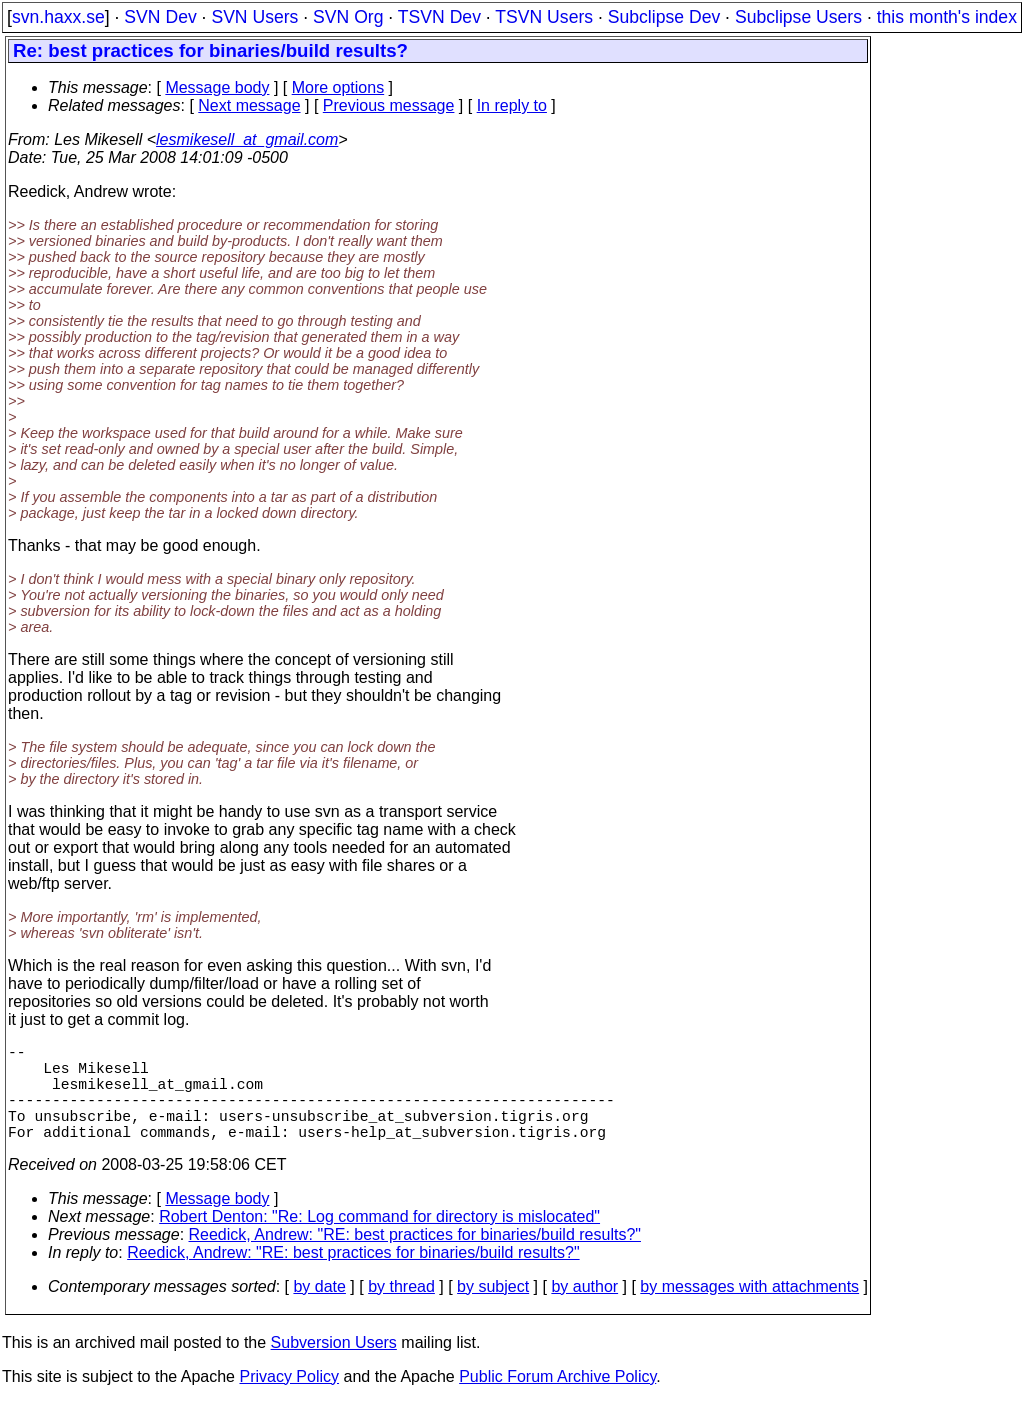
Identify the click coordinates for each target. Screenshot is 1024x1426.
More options (338, 87)
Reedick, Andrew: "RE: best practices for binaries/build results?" (415, 1258)
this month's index (947, 17)
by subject (493, 1310)
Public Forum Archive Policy (557, 1400)
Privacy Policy (289, 1400)
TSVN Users (544, 17)
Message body (217, 87)
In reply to (512, 105)
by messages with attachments (749, 1310)
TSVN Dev (439, 17)
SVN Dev (160, 17)
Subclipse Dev (664, 17)
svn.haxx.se (58, 17)
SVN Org (348, 17)
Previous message (389, 105)
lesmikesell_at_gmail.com (247, 139)
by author (584, 1310)
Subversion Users (334, 1366)
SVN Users (254, 17)
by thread (401, 1310)
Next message (249, 105)
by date (319, 1310)
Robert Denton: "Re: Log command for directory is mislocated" (379, 1240)
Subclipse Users (798, 17)
